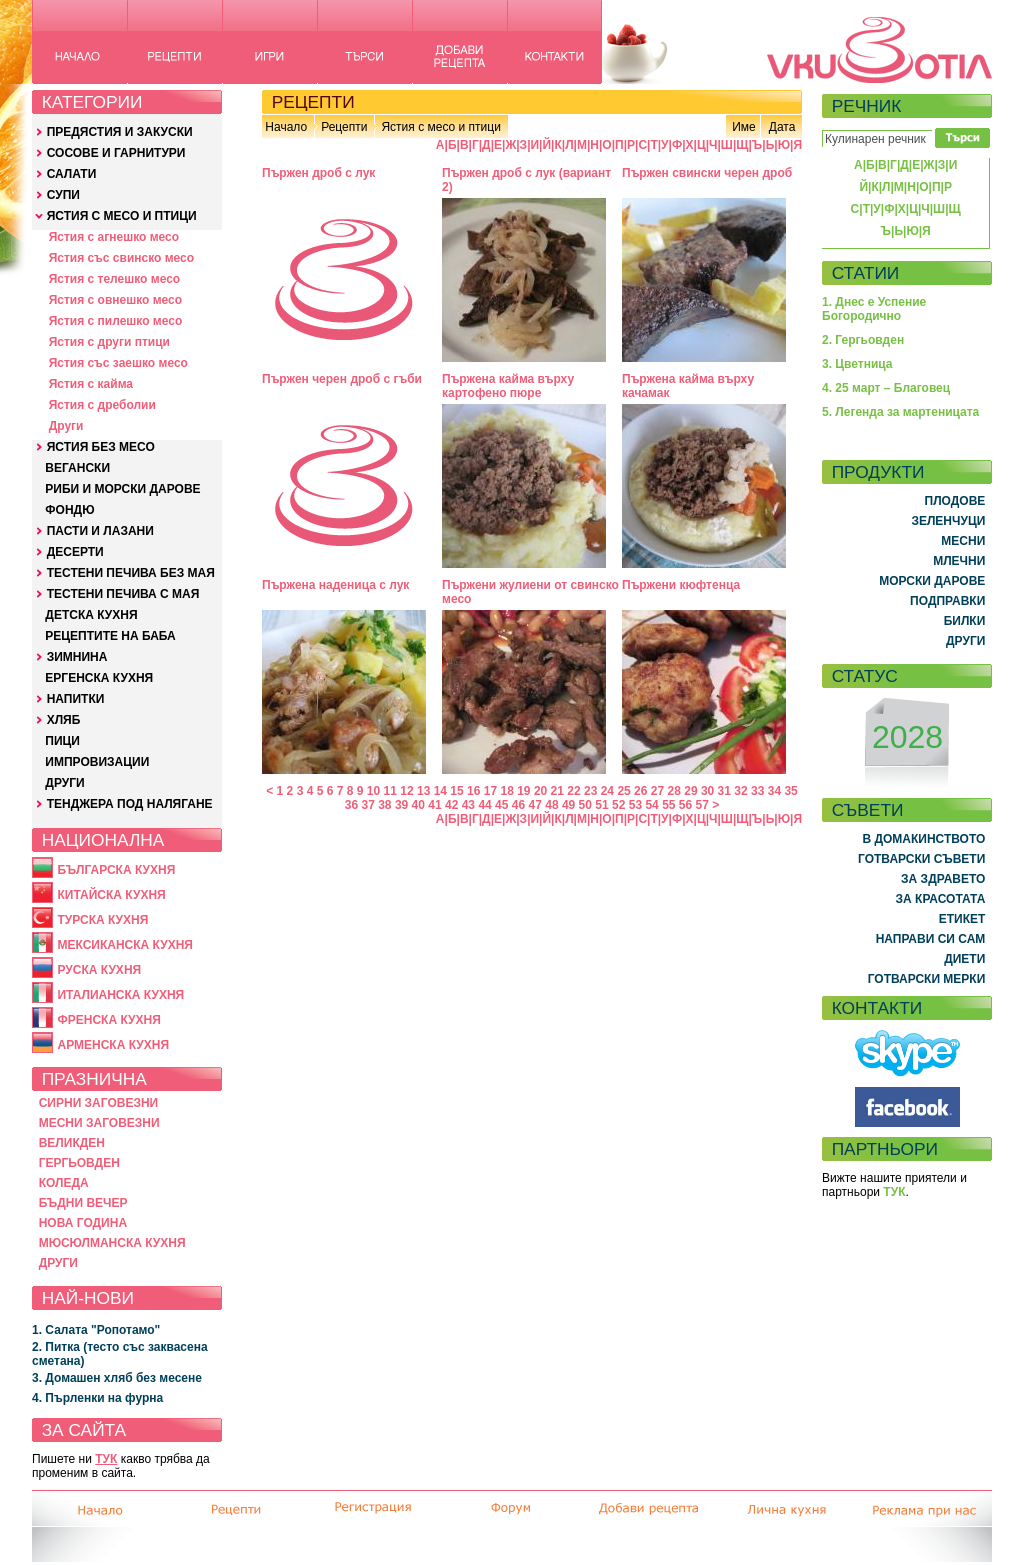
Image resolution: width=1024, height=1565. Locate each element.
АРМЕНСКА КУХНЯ (113, 1045)
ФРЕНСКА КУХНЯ (108, 1020)
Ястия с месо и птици (440, 127)
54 (651, 805)
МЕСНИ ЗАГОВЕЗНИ (99, 1123)
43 (468, 805)
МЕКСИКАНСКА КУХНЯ (125, 945)
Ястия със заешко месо (118, 363)
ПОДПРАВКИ (947, 601)
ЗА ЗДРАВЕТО (943, 879)
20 (540, 791)
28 (674, 791)
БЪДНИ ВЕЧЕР (83, 1203)
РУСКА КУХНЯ (99, 970)
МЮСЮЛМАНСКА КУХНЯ (112, 1243)
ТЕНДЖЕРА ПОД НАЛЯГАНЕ (130, 804)
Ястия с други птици (109, 342)
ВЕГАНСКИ (77, 468)
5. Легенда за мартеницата (900, 412)
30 (707, 791)
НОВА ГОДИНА (83, 1223)
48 (551, 805)
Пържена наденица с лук (335, 585)
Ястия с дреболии (102, 405)
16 (473, 791)
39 (401, 805)
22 (573, 791)
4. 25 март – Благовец (886, 388)
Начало (286, 127)
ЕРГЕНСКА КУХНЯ (99, 678)
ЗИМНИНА (77, 657)
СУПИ (63, 195)
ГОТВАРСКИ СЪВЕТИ (921, 859)
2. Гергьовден (863, 340)
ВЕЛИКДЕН (72, 1143)
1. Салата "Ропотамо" (96, 1330)
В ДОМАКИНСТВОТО (923, 839)
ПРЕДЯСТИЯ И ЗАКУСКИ (120, 132)
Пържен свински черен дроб (707, 173)
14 (440, 791)
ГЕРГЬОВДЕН (79, 1163)
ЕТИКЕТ (962, 919)
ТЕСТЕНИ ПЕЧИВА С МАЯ (123, 594)
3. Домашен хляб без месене (117, 1378)
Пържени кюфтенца (681, 585)
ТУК (106, 1459)
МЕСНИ (963, 541)
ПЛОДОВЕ (955, 501)
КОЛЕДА (64, 1183)
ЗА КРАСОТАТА (941, 899)
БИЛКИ (965, 621)
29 (690, 791)
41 (434, 805)
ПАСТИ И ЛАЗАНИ (100, 531)
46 (518, 805)
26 (640, 791)
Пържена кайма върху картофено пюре (508, 386)
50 (585, 805)
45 (501, 805)
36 (351, 805)
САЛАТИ (72, 174)
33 (757, 791)
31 (724, 791)
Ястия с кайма (91, 384)
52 (618, 805)
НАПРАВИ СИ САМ (931, 939)
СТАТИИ (866, 273)
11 (390, 791)
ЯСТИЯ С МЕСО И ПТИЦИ (122, 216)
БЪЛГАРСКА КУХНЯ (116, 870)
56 (685, 805)
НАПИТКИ (76, 699)
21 (557, 791)
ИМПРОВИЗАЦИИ (97, 762)
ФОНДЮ (69, 510)
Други (66, 426)
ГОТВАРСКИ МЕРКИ (927, 979)
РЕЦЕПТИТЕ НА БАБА (110, 636)
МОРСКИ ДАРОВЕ (932, 581)
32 (740, 791)
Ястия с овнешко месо (115, 300)
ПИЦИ (62, 741)
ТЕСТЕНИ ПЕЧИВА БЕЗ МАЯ (131, 573)
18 (506, 791)
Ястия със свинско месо (121, 258)
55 (668, 805)
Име (744, 127)
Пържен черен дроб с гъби (342, 379)
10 (373, 791)
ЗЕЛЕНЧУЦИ (948, 521)
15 (456, 791)
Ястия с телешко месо (115, 279)
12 (406, 791)
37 (367, 805)
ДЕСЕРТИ (75, 552)
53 (635, 805)
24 (607, 791)
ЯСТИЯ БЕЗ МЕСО (101, 447)
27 (657, 791)
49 (568, 805)
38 (384, 805)
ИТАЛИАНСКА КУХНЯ (120, 995)
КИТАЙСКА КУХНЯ (111, 895)
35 (790, 791)
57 (702, 805)
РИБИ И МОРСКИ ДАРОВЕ (122, 489)
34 (774, 791)
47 (535, 805)
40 (418, 805)
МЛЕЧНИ (959, 561)
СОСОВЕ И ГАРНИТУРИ (116, 153)
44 (484, 805)
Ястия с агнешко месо (114, 237)
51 (601, 805)
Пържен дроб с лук (318, 173)
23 (590, 791)
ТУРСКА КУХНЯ (102, 920)
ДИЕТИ (964, 959)
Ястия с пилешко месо (116, 321)
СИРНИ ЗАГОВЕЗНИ (99, 1103)
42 (451, 805)
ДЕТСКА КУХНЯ (91, 615)
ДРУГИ (64, 783)
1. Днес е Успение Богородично (874, 309)
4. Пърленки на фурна (97, 1398)
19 (523, 791)
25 (623, 791)
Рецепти (344, 127)
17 (490, 791)
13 (423, 791)
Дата (782, 127)
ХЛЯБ (64, 720)
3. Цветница (857, 364)
